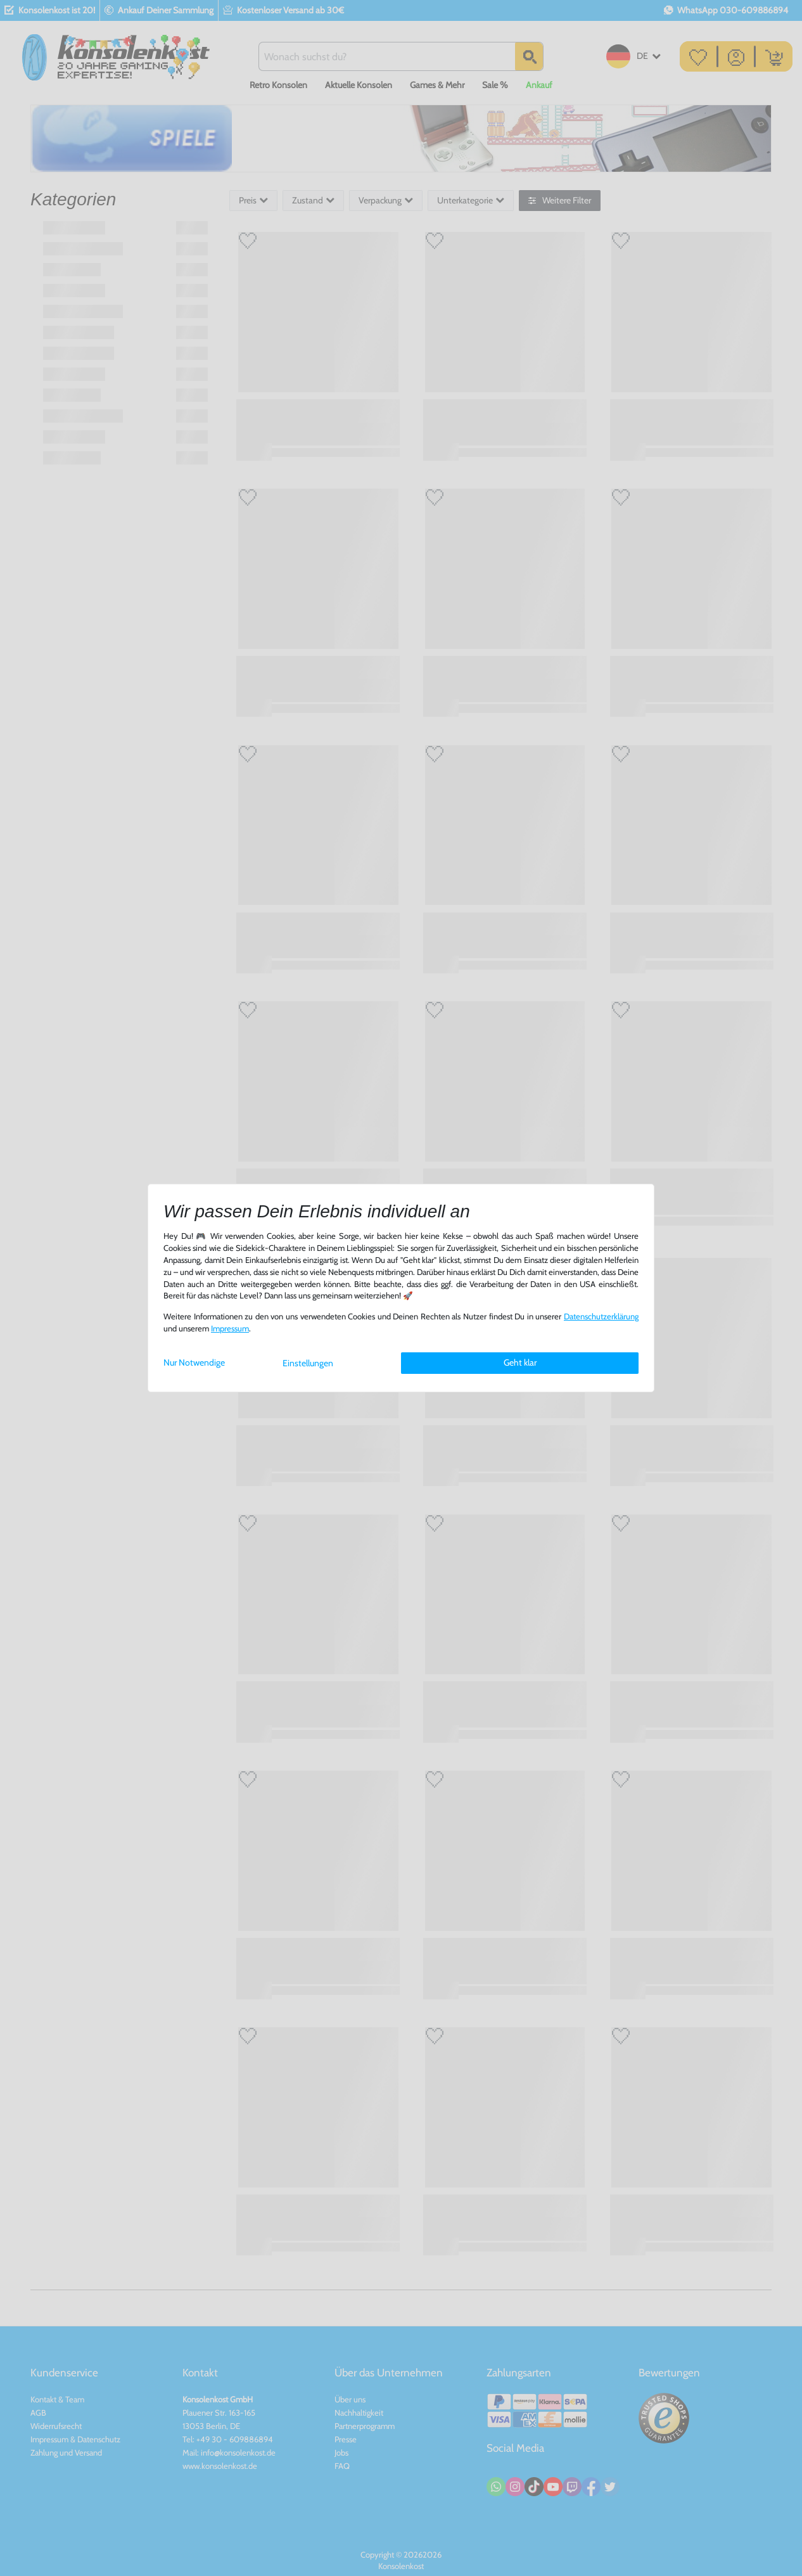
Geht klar (520, 1362)
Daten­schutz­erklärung (601, 1316)
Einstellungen (308, 1363)
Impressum (230, 1328)
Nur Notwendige (194, 1362)
